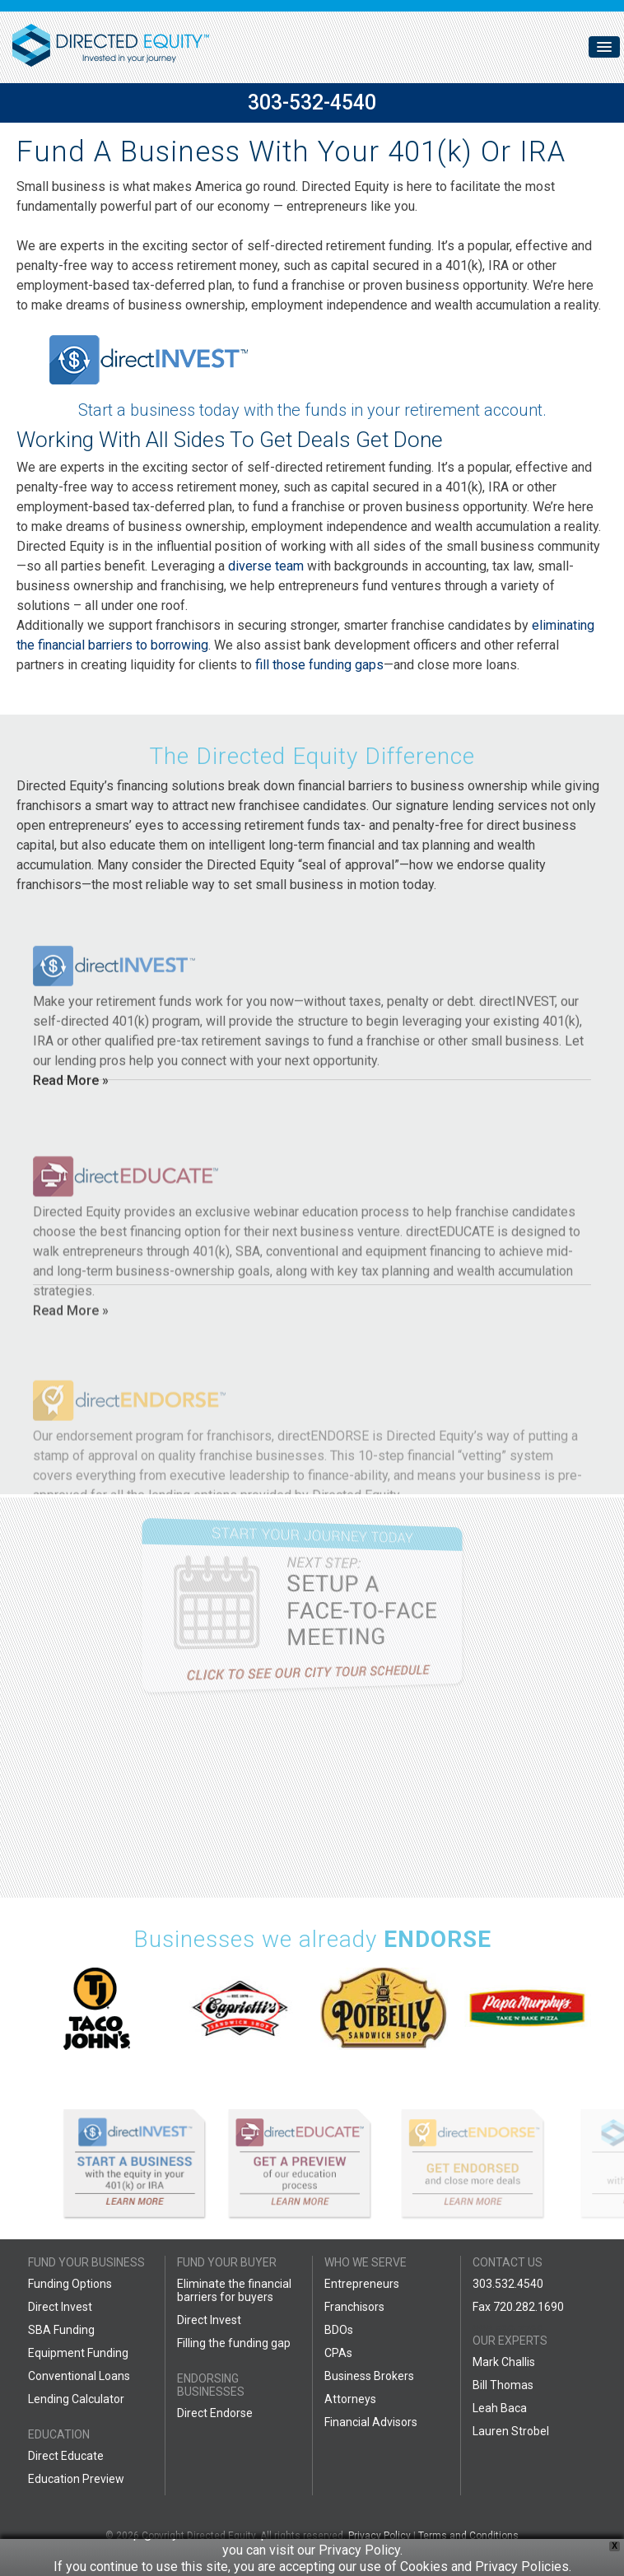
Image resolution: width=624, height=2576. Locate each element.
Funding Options (70, 2283)
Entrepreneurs (361, 2283)
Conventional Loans (79, 2376)
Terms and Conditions (468, 2535)
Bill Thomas (503, 2385)
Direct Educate (66, 2455)
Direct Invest (60, 2306)
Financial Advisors (370, 2422)
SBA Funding (61, 2329)
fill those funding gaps (319, 665)
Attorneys (350, 2399)
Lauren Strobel (511, 2431)
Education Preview (76, 2478)
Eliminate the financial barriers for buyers (234, 2290)
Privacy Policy (379, 2535)
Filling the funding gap (234, 2343)
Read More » (71, 1151)
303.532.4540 (508, 2283)
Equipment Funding (78, 2352)
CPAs (338, 2352)
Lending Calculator (76, 2399)
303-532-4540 (312, 102)
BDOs (338, 2329)
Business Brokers (369, 2376)
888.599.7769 (508, 2329)
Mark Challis (504, 2362)
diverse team (266, 566)
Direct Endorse (215, 2413)
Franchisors (354, 2306)
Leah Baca (500, 2408)
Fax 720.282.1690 (518, 2306)
